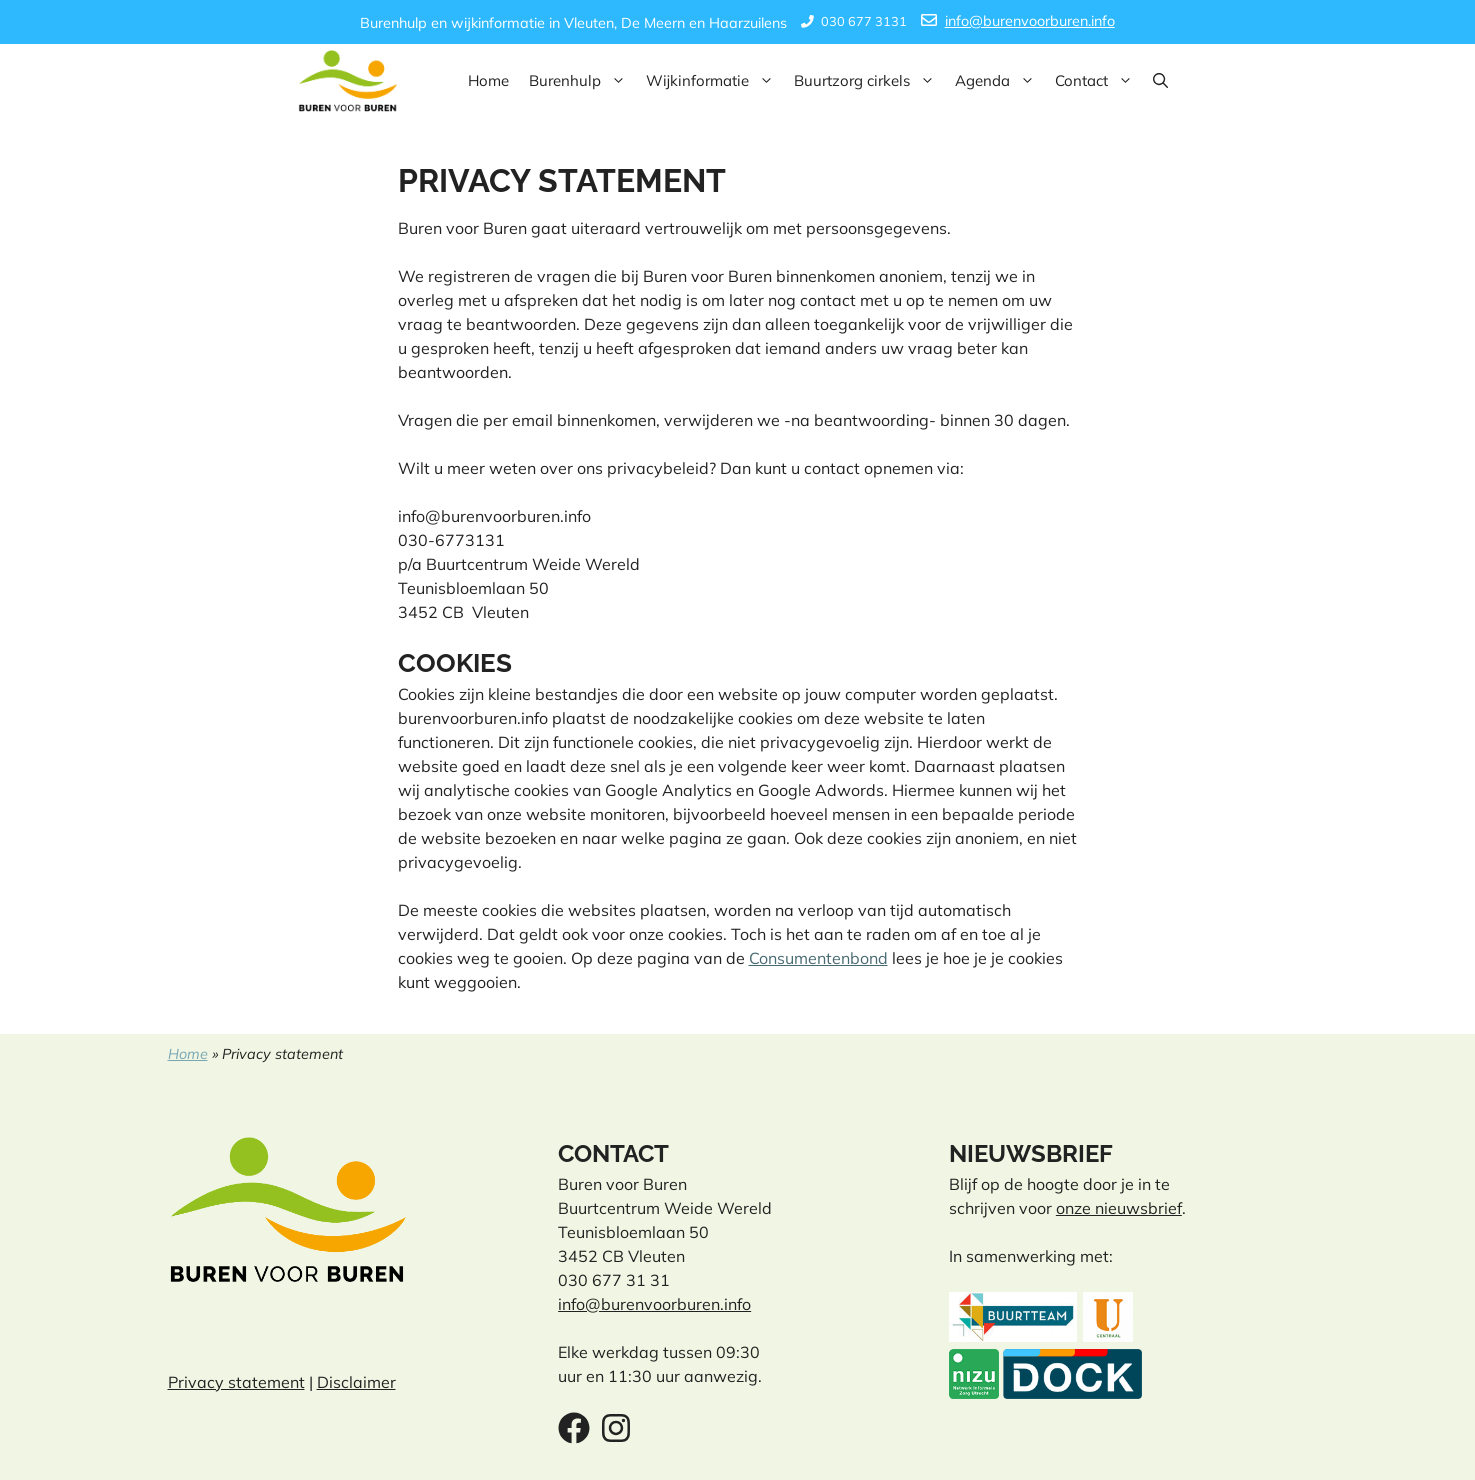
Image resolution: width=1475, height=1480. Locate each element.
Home (488, 80)
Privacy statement (236, 1382)
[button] (1160, 81)
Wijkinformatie (715, 81)
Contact (1099, 81)
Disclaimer (356, 1382)
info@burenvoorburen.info (1030, 21)
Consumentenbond (818, 958)
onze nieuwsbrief (1119, 1208)
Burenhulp (582, 81)
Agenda (1000, 81)
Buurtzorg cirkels (869, 81)
